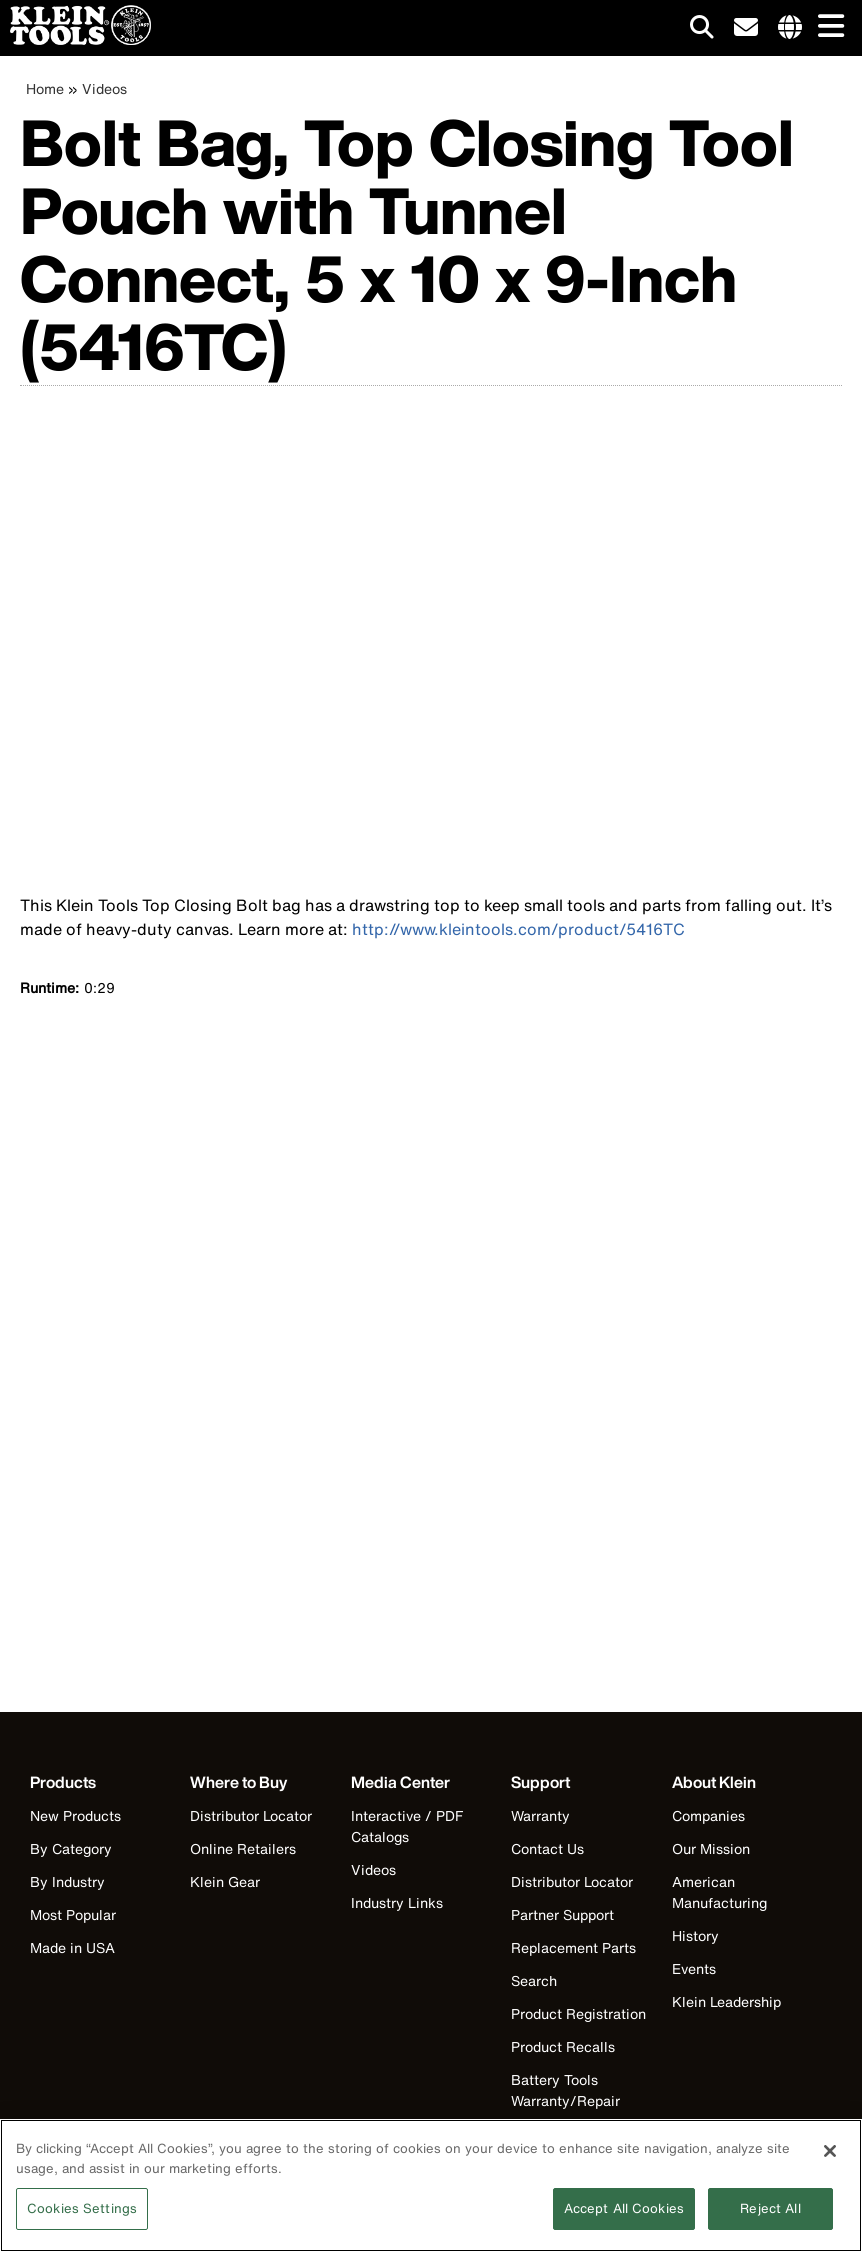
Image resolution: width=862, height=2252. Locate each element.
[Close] (830, 2151)
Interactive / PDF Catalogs (407, 1826)
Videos (104, 88)
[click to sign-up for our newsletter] (746, 28)
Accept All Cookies (624, 2208)
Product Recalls (563, 2046)
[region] (431, 2185)
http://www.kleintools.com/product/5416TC (518, 929)
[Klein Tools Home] (75, 39)
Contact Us (547, 1848)
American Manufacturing (719, 1892)
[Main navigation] (827, 27)
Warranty (540, 1815)
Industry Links (397, 1902)
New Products (75, 1815)
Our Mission (711, 1848)
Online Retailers (243, 1848)
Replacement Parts (573, 1947)
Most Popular (73, 1914)
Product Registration (578, 2013)
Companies (708, 1815)
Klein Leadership (726, 2001)
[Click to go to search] (702, 30)
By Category (71, 1848)
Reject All (770, 2208)
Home (45, 88)
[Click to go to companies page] (790, 28)
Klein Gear (225, 1881)
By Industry (67, 1881)
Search (534, 1980)
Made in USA (72, 1947)
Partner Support (562, 1914)
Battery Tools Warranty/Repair (565, 2090)
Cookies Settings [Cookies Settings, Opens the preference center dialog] (82, 2208)
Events (694, 1968)
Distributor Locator (251, 1815)
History (695, 1935)
